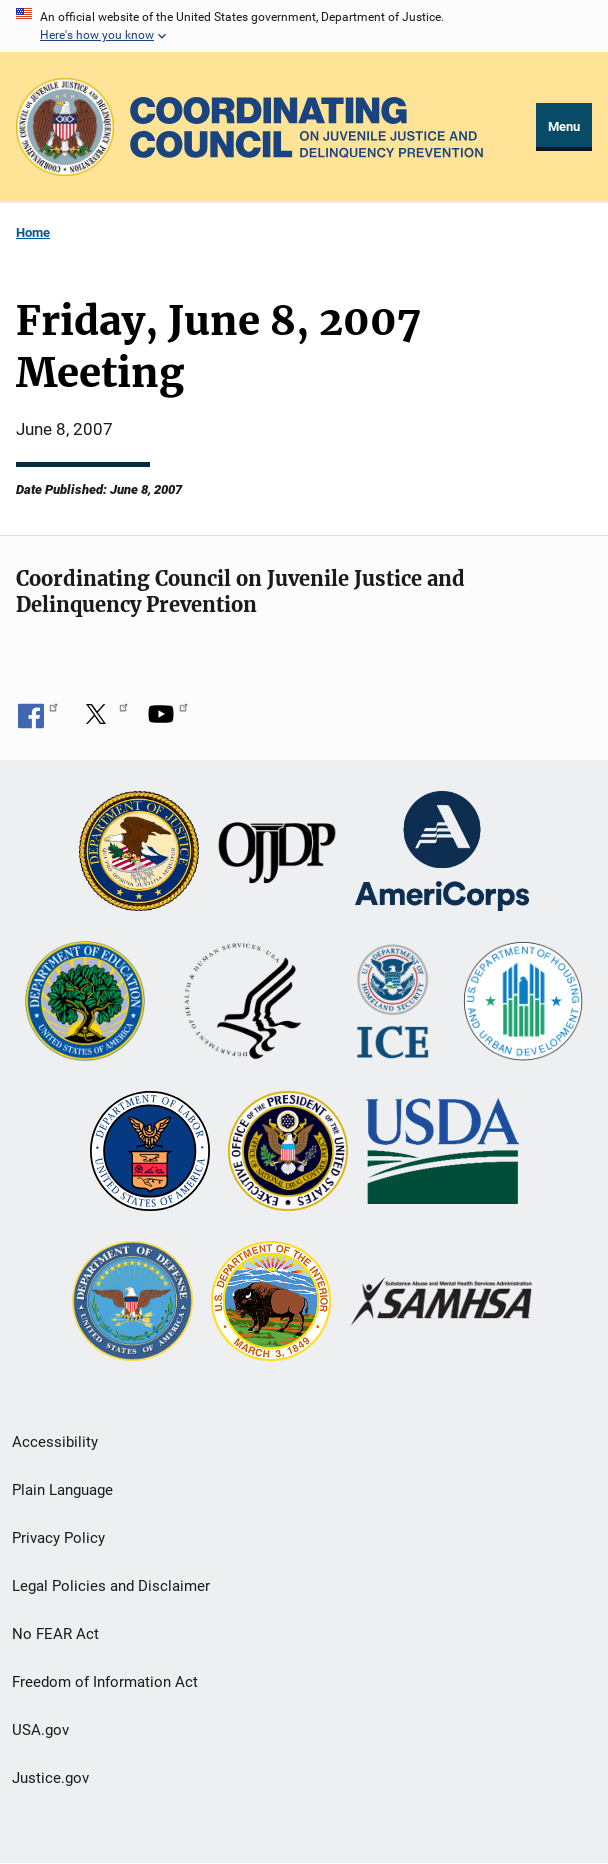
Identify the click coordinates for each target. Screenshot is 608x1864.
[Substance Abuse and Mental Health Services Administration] (442, 1303)
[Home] (306, 127)
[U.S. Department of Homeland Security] (392, 1003)
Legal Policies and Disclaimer (111, 1586)
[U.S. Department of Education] (85, 1003)
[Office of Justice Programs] (65, 127)
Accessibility (55, 1442)
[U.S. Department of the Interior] (271, 1303)
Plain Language (62, 1490)
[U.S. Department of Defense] (132, 1303)
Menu (564, 126)
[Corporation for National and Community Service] (442, 853)
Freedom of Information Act (105, 1682)
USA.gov (40, 1730)
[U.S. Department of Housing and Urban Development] (523, 1003)
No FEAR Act (55, 1634)
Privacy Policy (58, 1538)
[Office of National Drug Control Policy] (288, 1153)
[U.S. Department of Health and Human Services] (243, 1003)
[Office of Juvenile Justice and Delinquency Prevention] (277, 853)
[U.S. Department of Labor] (150, 1153)
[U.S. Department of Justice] (139, 853)
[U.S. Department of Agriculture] (442, 1153)
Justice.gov (50, 1778)
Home (33, 232)
